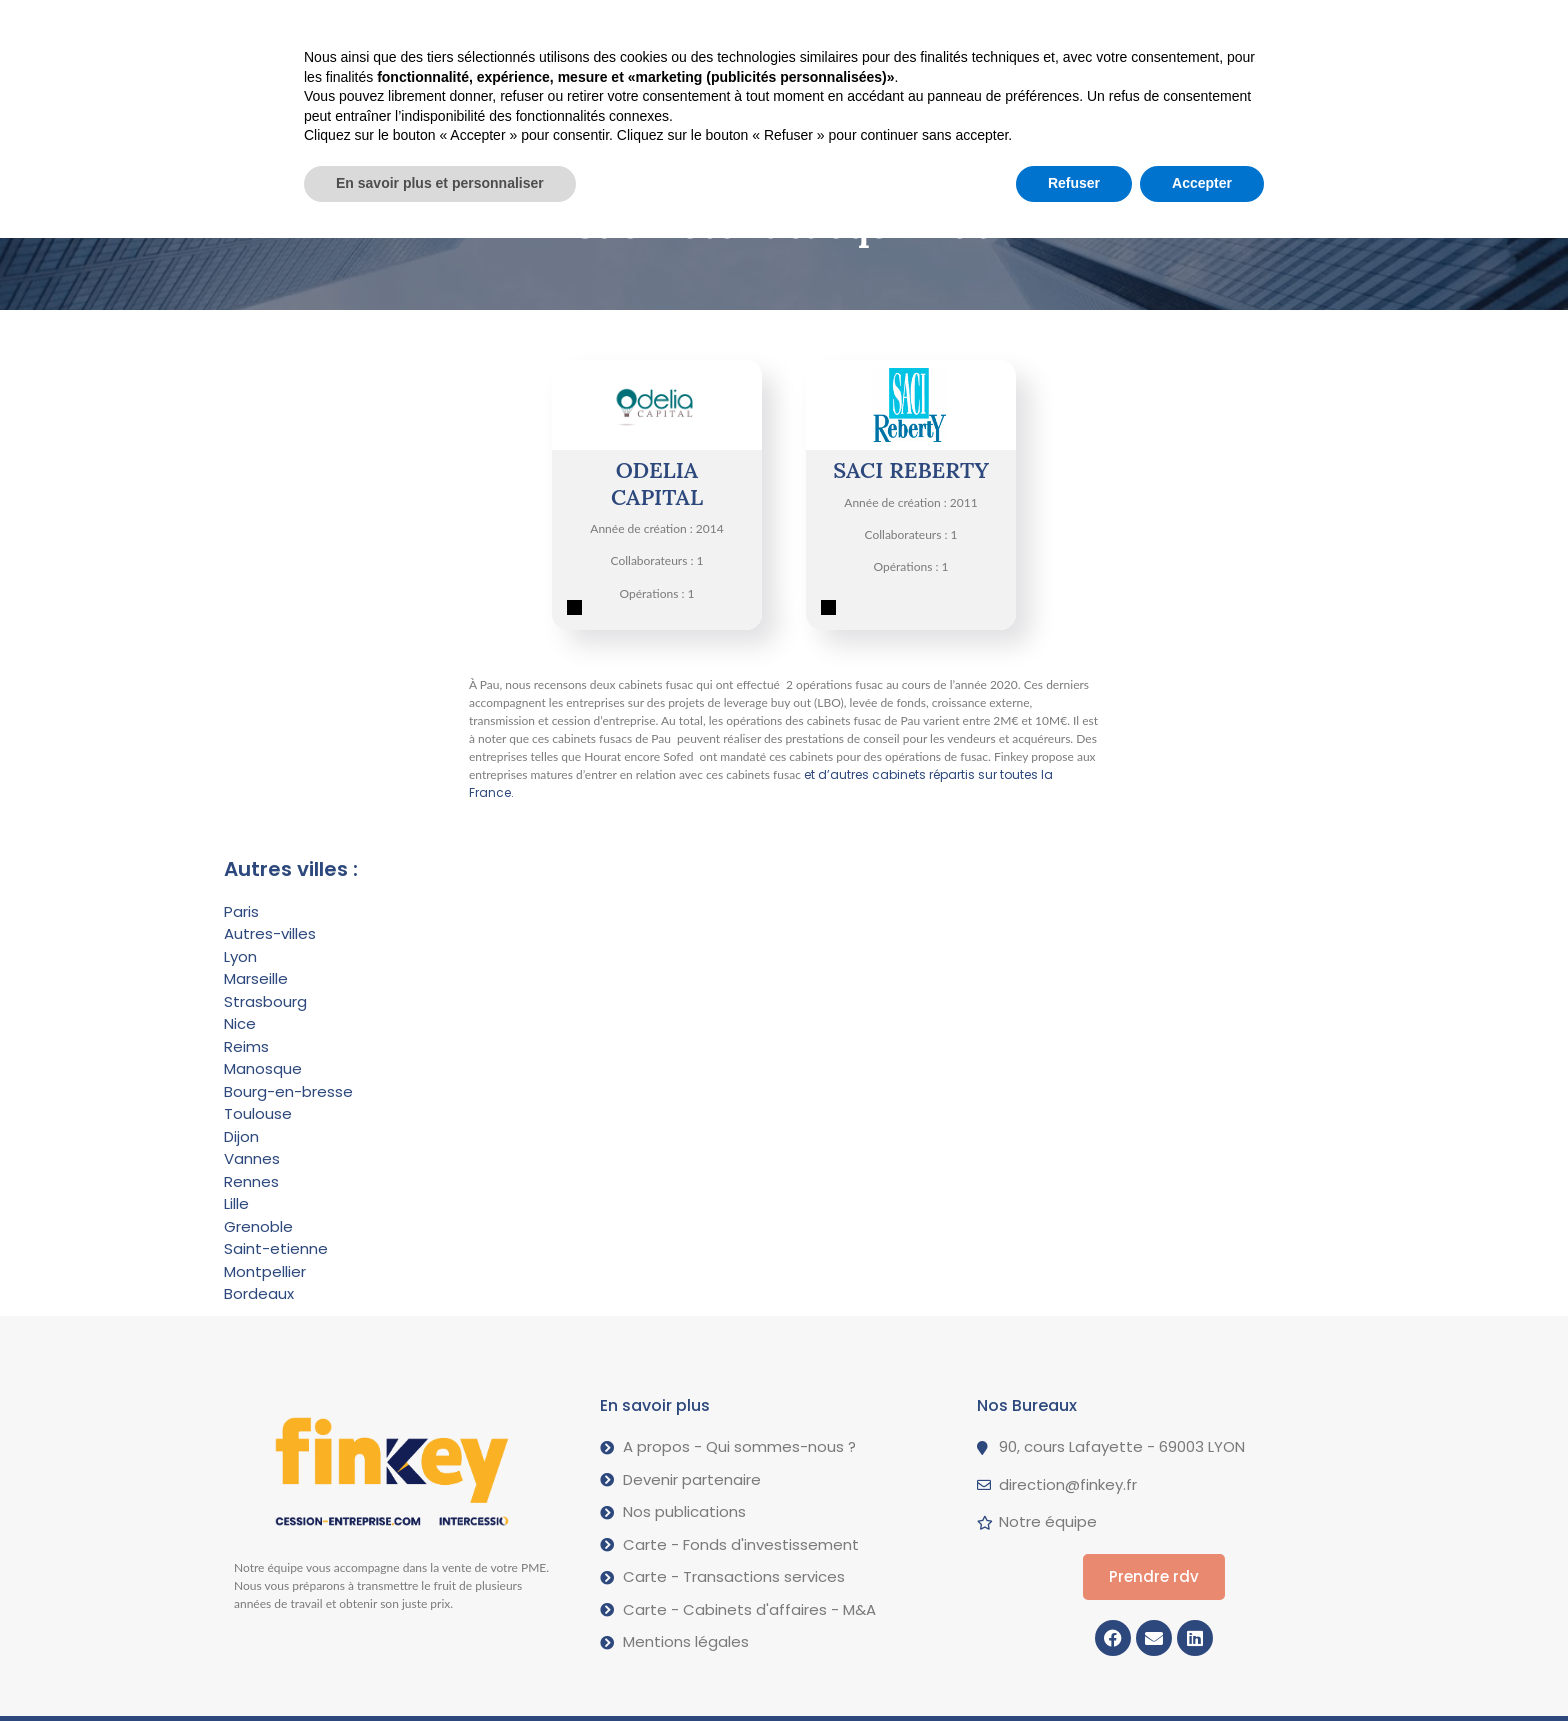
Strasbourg (265, 1001)
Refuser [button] (1074, 1666)
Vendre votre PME (488, 28)
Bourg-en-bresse (288, 1091)
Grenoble (258, 1226)
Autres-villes (270, 933)
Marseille (256, 978)
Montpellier (265, 1271)
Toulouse (258, 1113)
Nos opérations (667, 27)
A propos (818, 28)
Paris (241, 911)
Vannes (252, 1158)
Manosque (263, 1068)
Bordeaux (259, 1293)
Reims (246, 1046)
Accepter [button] (1202, 1666)
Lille (236, 1203)
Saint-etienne (276, 1248)
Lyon (240, 956)
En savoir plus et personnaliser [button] (440, 1666)
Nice (240, 1023)
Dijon (241, 1136)
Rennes (251, 1181)
